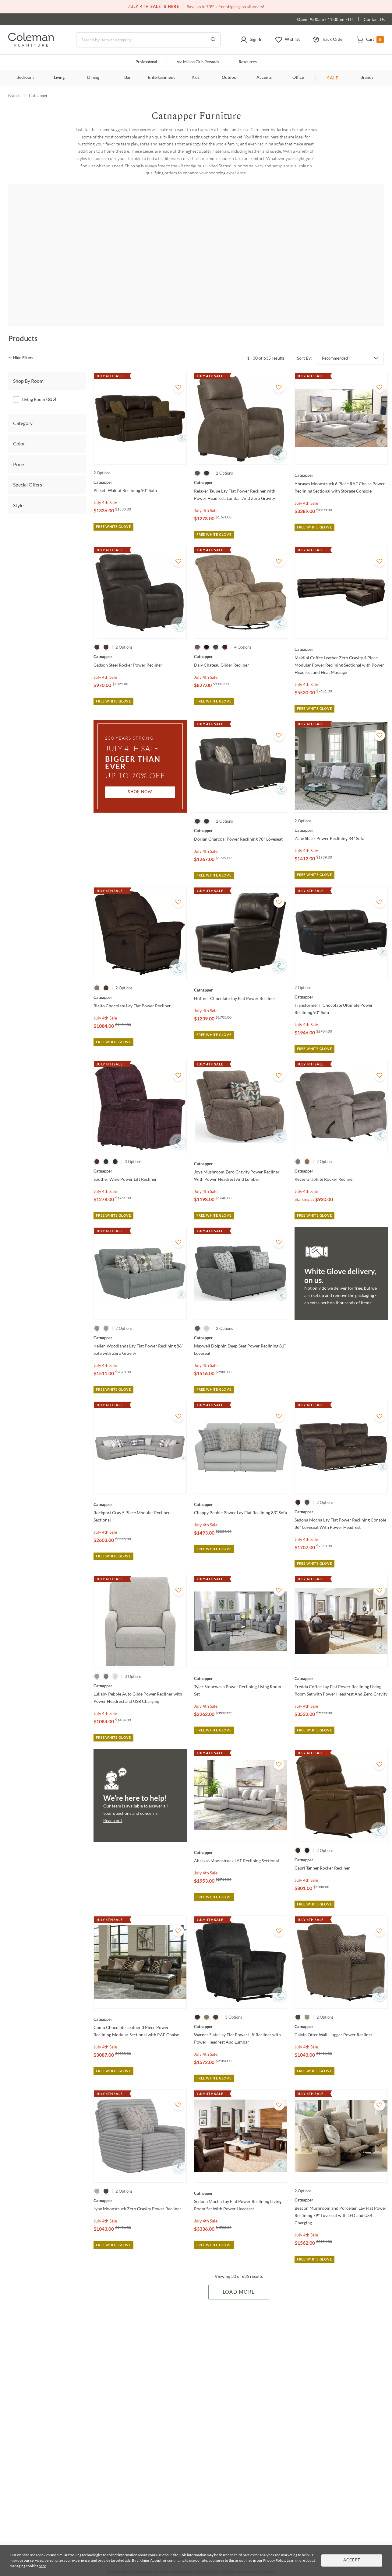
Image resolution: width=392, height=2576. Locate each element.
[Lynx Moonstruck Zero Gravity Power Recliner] (140, 2183)
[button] (251, 40)
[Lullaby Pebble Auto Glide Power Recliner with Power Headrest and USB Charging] (140, 1668)
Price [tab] (18, 447)
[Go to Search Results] (213, 40)
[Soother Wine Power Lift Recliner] (140, 1153)
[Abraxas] (51, 257)
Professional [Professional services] (146, 62)
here (42, 2566)
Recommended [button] (335, 340)
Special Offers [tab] (27, 467)
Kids (196, 77)
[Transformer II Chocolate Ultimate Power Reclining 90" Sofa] (341, 979)
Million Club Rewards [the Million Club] (197, 62)
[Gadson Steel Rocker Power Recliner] (140, 639)
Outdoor (230, 77)
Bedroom (25, 77)
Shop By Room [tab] (28, 363)
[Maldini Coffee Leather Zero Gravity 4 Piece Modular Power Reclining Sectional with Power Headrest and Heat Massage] (341, 632)
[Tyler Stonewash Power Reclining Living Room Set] (240, 1660)
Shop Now (140, 775)
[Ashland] (340, 257)
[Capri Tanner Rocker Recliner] (341, 1842)
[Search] (148, 40)
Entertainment (161, 77)
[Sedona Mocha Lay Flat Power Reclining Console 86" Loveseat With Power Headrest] (341, 1494)
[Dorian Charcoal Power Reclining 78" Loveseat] (240, 813)
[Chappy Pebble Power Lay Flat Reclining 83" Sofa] (240, 1486)
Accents (264, 77)
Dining (93, 77)
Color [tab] (19, 426)
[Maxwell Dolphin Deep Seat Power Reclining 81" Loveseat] (240, 1320)
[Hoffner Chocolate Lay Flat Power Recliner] (240, 972)
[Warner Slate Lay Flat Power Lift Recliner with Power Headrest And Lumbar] (240, 2009)
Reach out (112, 1803)
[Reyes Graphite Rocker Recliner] (341, 1153)
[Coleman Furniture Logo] (31, 44)
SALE (332, 77)
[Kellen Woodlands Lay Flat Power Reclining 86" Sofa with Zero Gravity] (140, 1320)
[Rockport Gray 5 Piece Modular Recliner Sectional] (140, 1486)
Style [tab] (18, 488)
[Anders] (123, 257)
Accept (351, 2560)
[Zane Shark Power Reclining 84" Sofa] (341, 812)
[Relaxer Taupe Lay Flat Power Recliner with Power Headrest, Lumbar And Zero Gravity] (240, 465)
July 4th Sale (105, 485)
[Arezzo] (268, 257)
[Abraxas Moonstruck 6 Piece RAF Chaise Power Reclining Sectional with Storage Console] (341, 458)
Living (59, 77)
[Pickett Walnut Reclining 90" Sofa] (140, 464)
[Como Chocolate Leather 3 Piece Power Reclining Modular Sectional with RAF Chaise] (140, 2001)
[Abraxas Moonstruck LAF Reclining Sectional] (240, 1835)
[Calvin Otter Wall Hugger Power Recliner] (341, 2009)
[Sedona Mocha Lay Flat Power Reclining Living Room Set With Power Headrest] (240, 2175)
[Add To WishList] (178, 370)
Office (298, 77)
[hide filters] (22, 340)
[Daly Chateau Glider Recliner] (240, 639)
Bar (127, 77)
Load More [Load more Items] (239, 2274)
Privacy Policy (274, 2560)
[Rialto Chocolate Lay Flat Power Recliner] (140, 980)
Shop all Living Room (196, 208)
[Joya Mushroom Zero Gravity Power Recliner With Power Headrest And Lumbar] (240, 1146)
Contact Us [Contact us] (374, 19)
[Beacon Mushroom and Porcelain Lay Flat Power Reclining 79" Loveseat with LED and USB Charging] (341, 2182)
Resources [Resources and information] (248, 62)
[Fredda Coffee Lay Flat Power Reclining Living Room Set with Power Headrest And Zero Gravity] (341, 1660)
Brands (366, 77)
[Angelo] (196, 257)
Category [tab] (23, 406)
